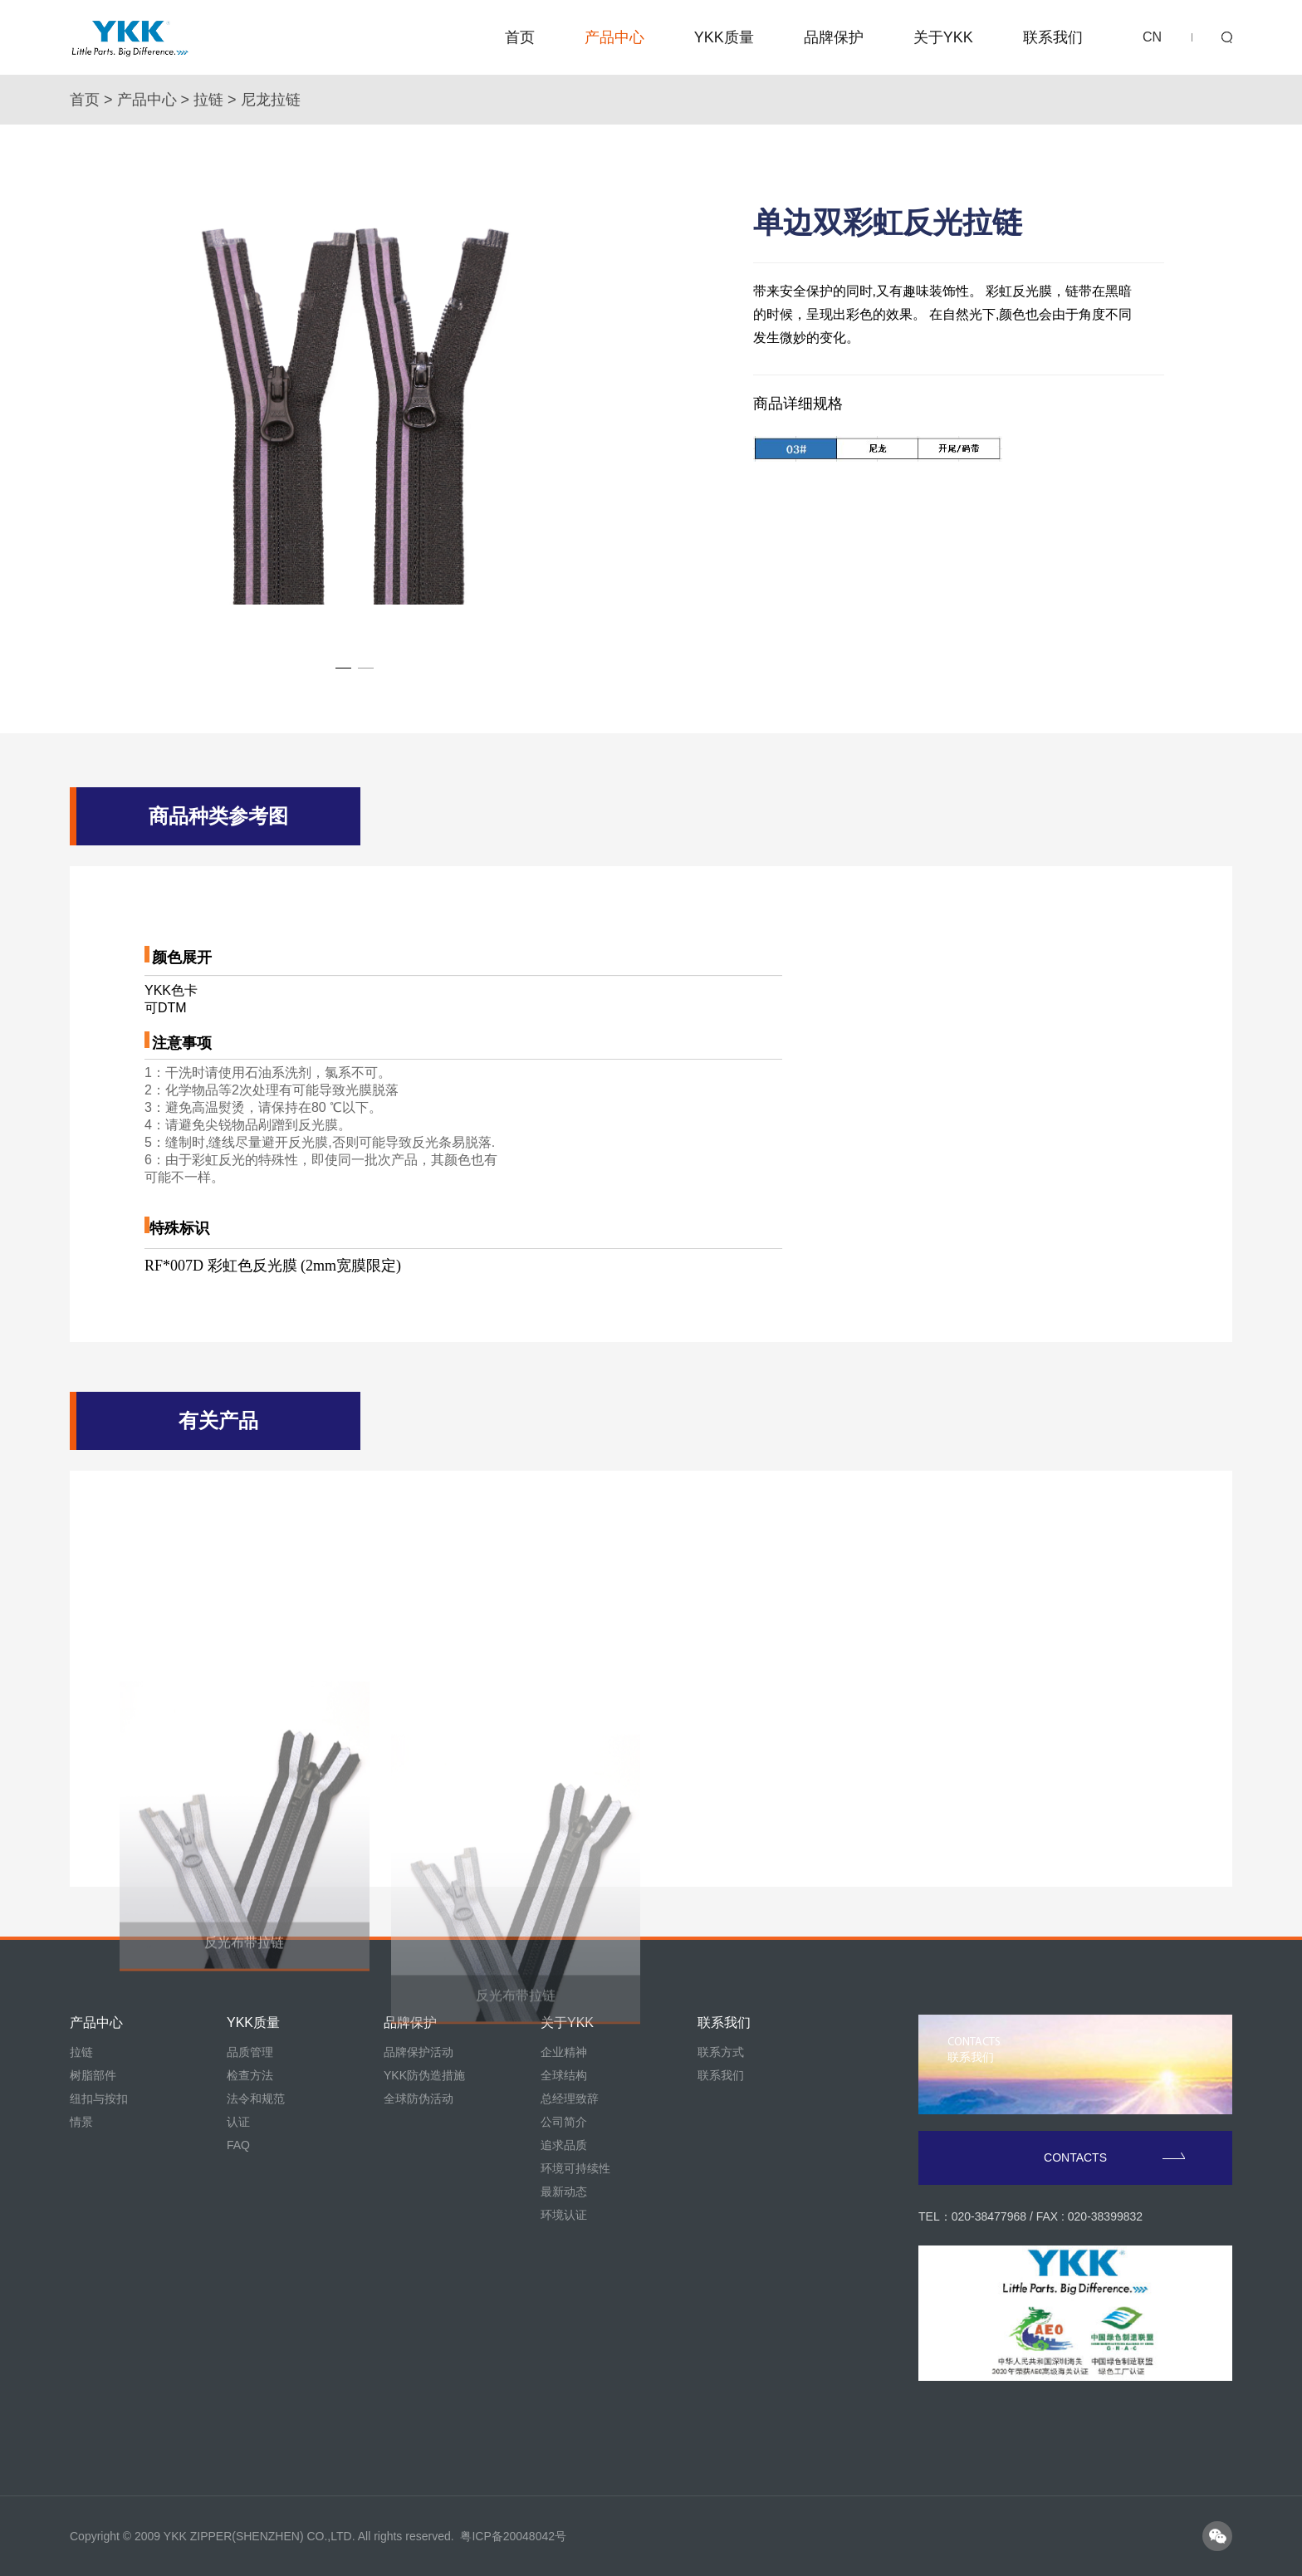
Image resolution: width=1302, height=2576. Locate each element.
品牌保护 (834, 37)
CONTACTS (1114, 2157)
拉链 (208, 99)
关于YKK (943, 37)
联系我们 (1053, 37)
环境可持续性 (575, 2168)
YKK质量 (724, 37)
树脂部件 (93, 2075)
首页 (520, 37)
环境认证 (564, 2214)
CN (1152, 37)
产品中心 (614, 37)
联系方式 (721, 2052)
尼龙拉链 (271, 99)
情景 (81, 2121)
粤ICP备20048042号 (513, 2536)
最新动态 (564, 2191)
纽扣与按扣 (99, 2098)
